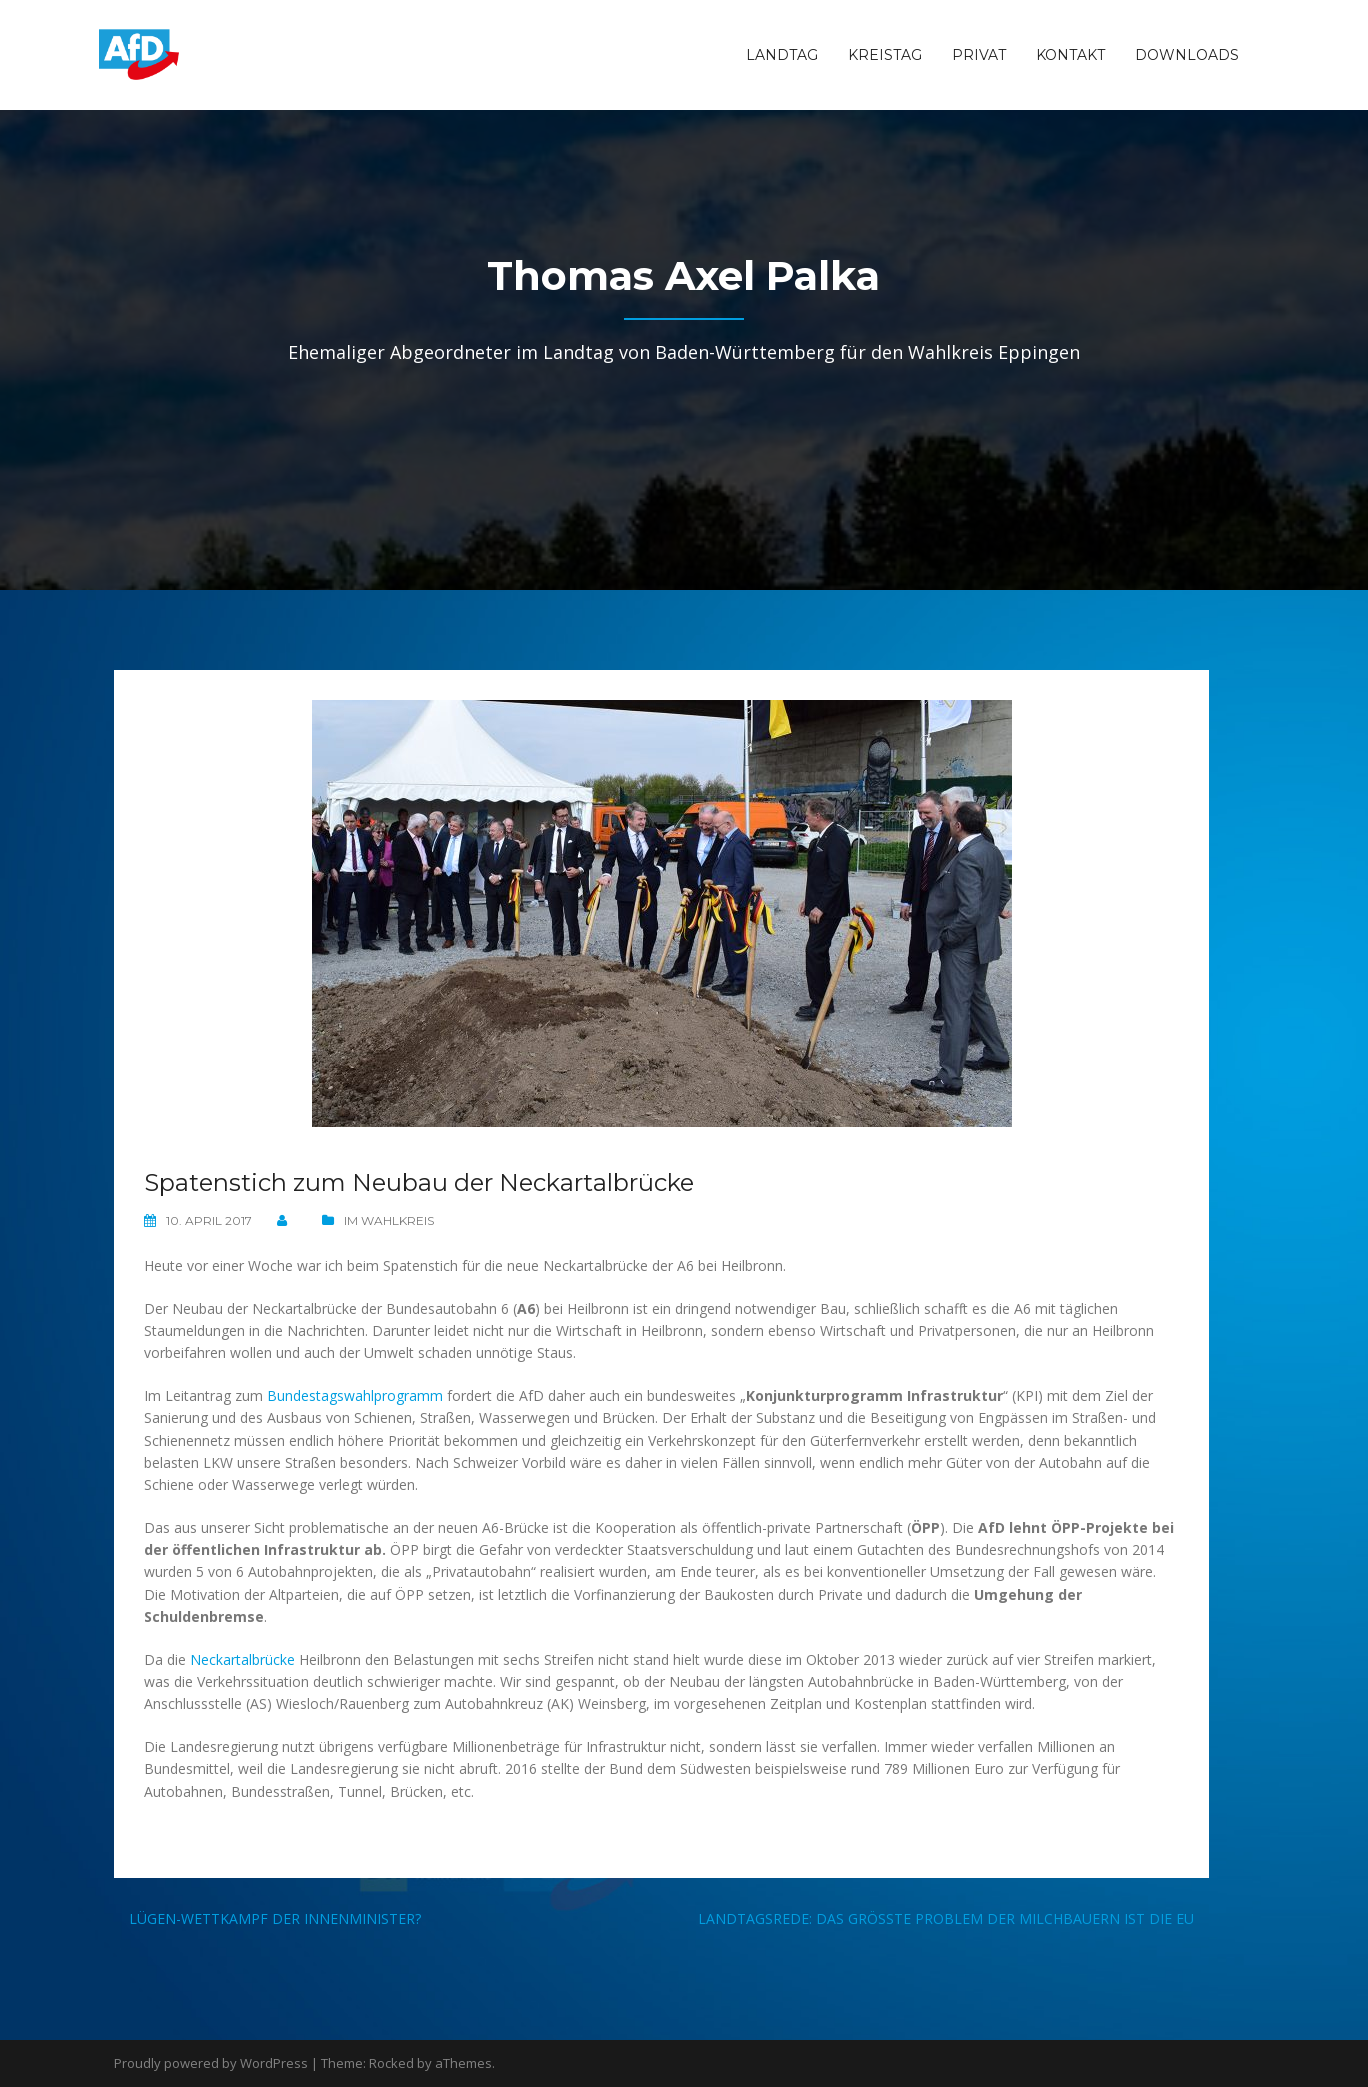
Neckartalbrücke (242, 1659)
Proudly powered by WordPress (211, 2063)
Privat (979, 55)
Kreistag (885, 55)
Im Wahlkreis (389, 1220)
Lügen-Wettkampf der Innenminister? (275, 1918)
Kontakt (1070, 55)
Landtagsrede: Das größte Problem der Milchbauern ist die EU (946, 1918)
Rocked (391, 2063)
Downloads (1187, 55)
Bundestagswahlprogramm (355, 1395)
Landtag (782, 55)
